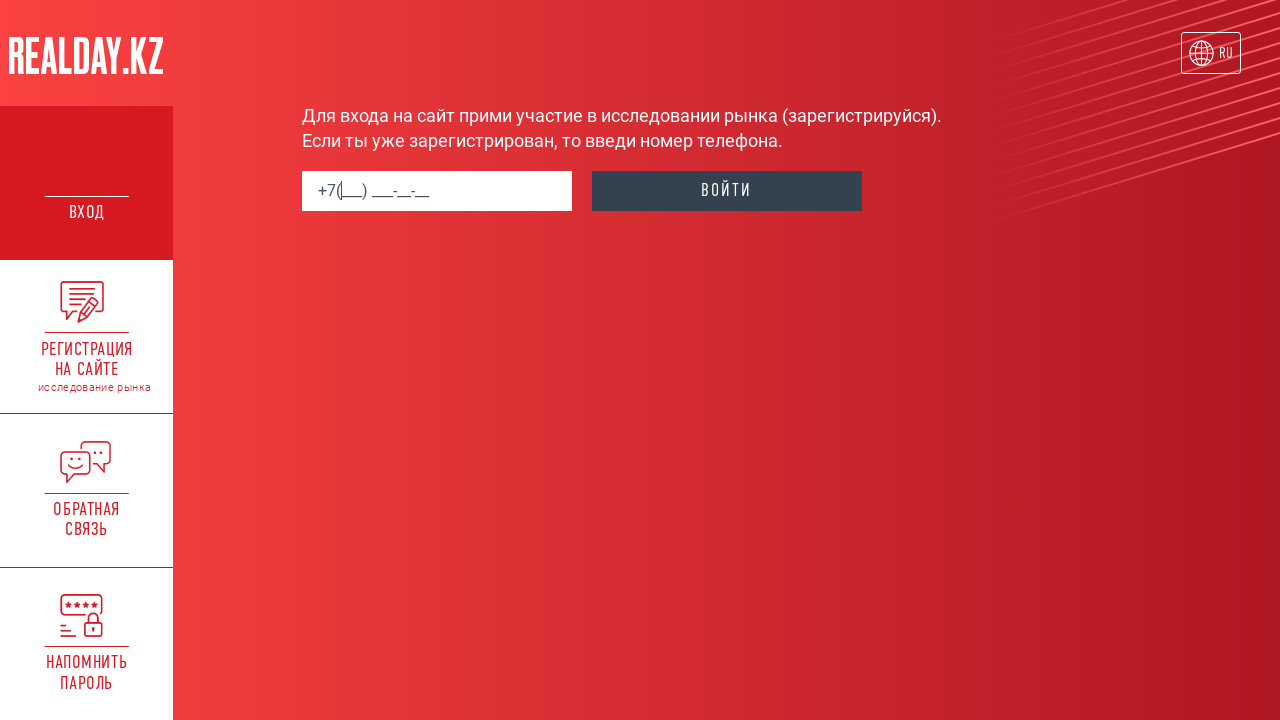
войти (726, 190)
